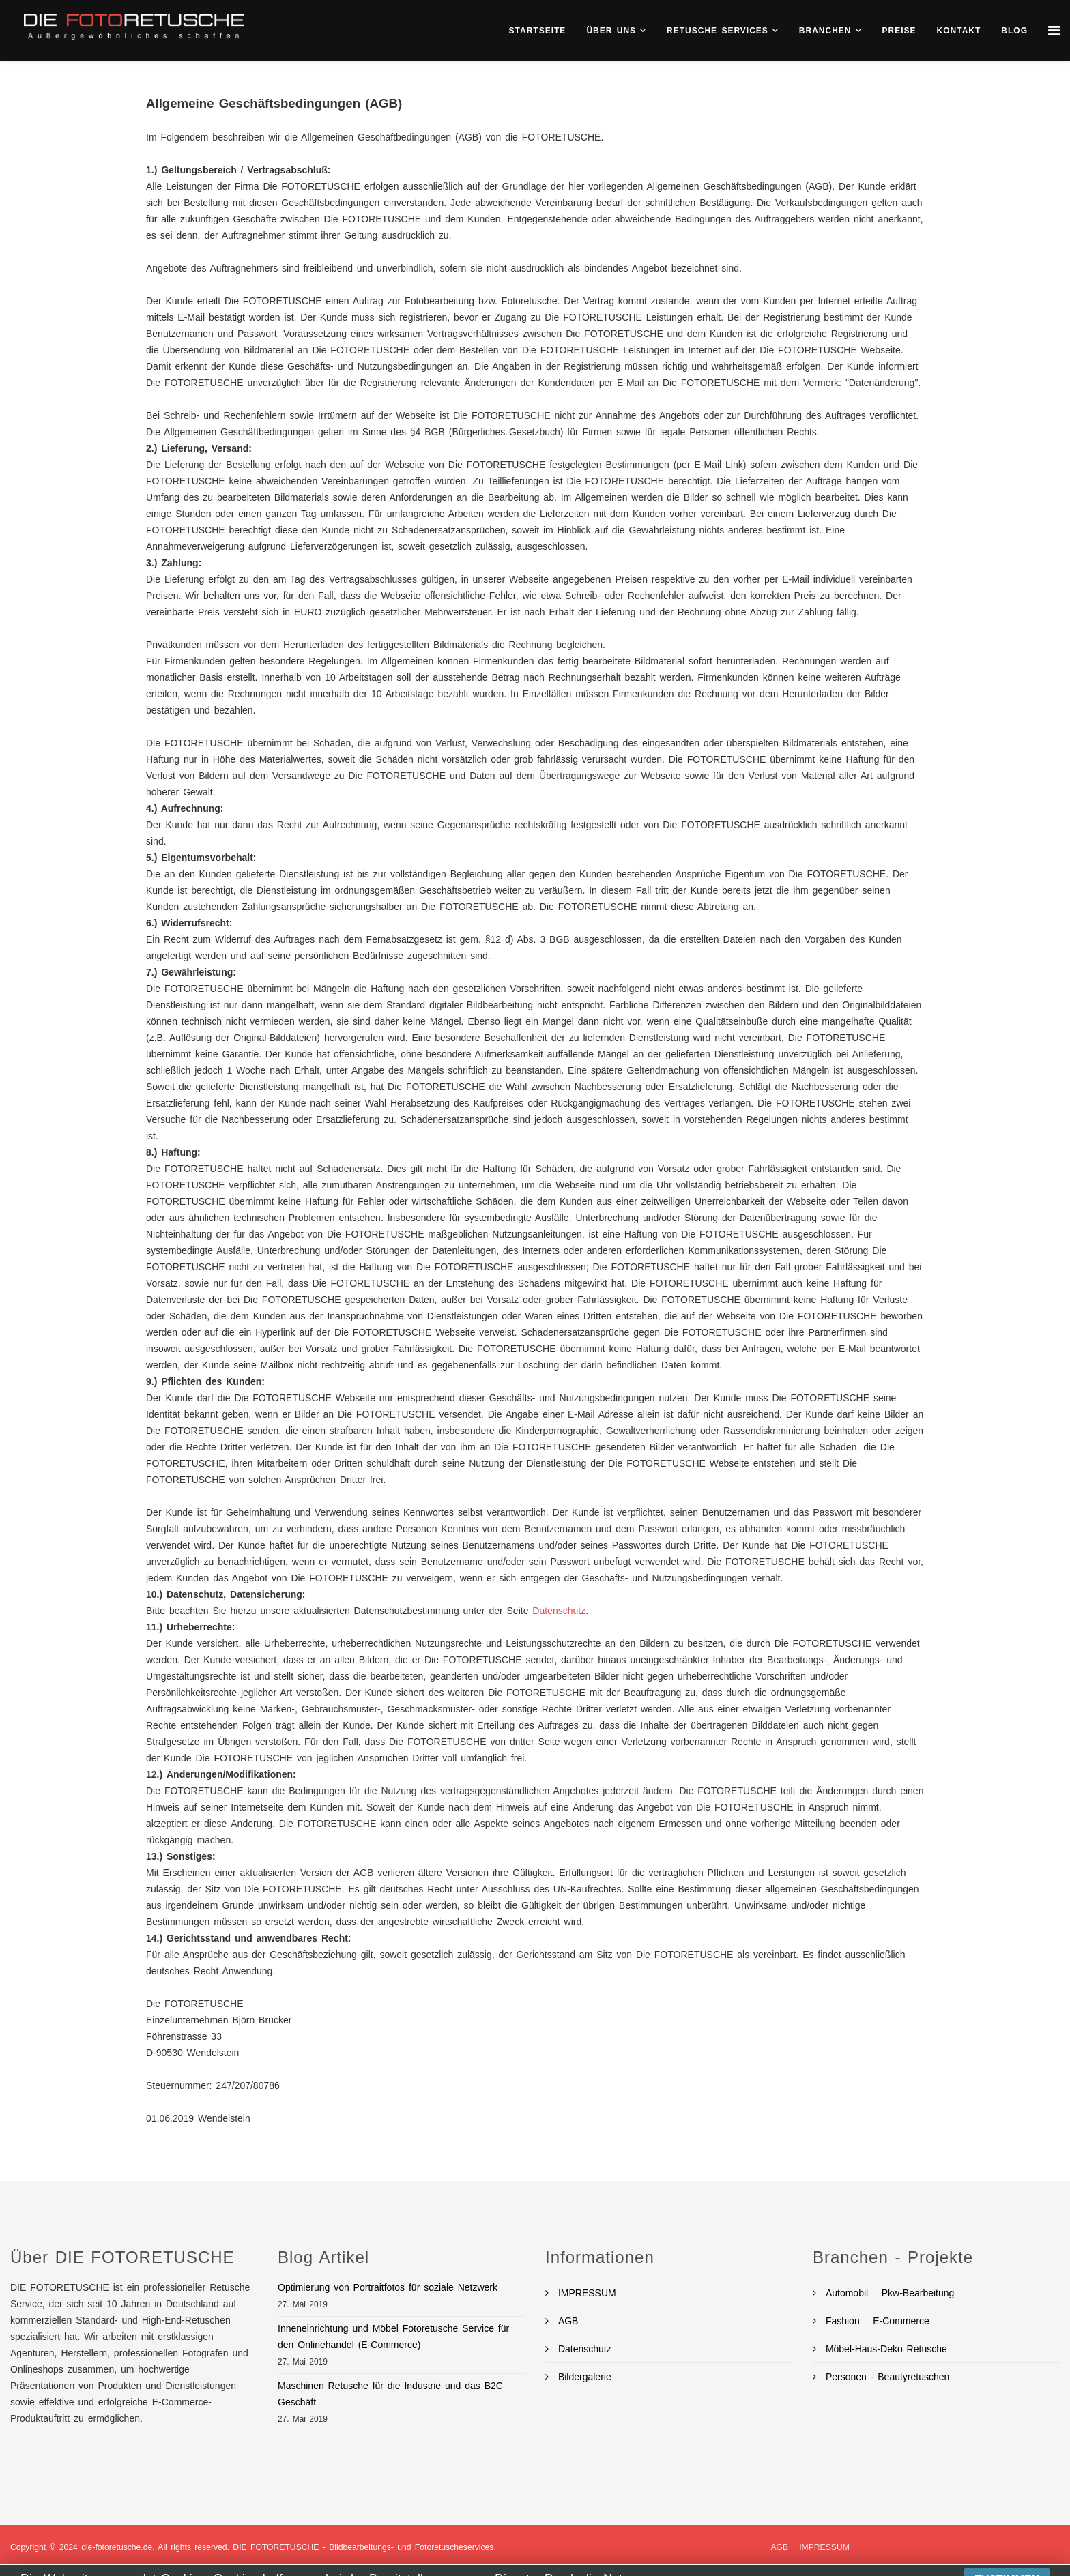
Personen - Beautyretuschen (885, 2376)
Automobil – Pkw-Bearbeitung (888, 2292)
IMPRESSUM (585, 2292)
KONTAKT (959, 30)
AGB (566, 2320)
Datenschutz (558, 1610)
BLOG (1014, 30)
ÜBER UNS (611, 30)
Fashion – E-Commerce (875, 2320)
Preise (899, 30)
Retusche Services (717, 30)
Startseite (537, 30)
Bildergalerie (582, 2376)
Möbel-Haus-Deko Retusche (884, 2348)
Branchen (825, 30)
